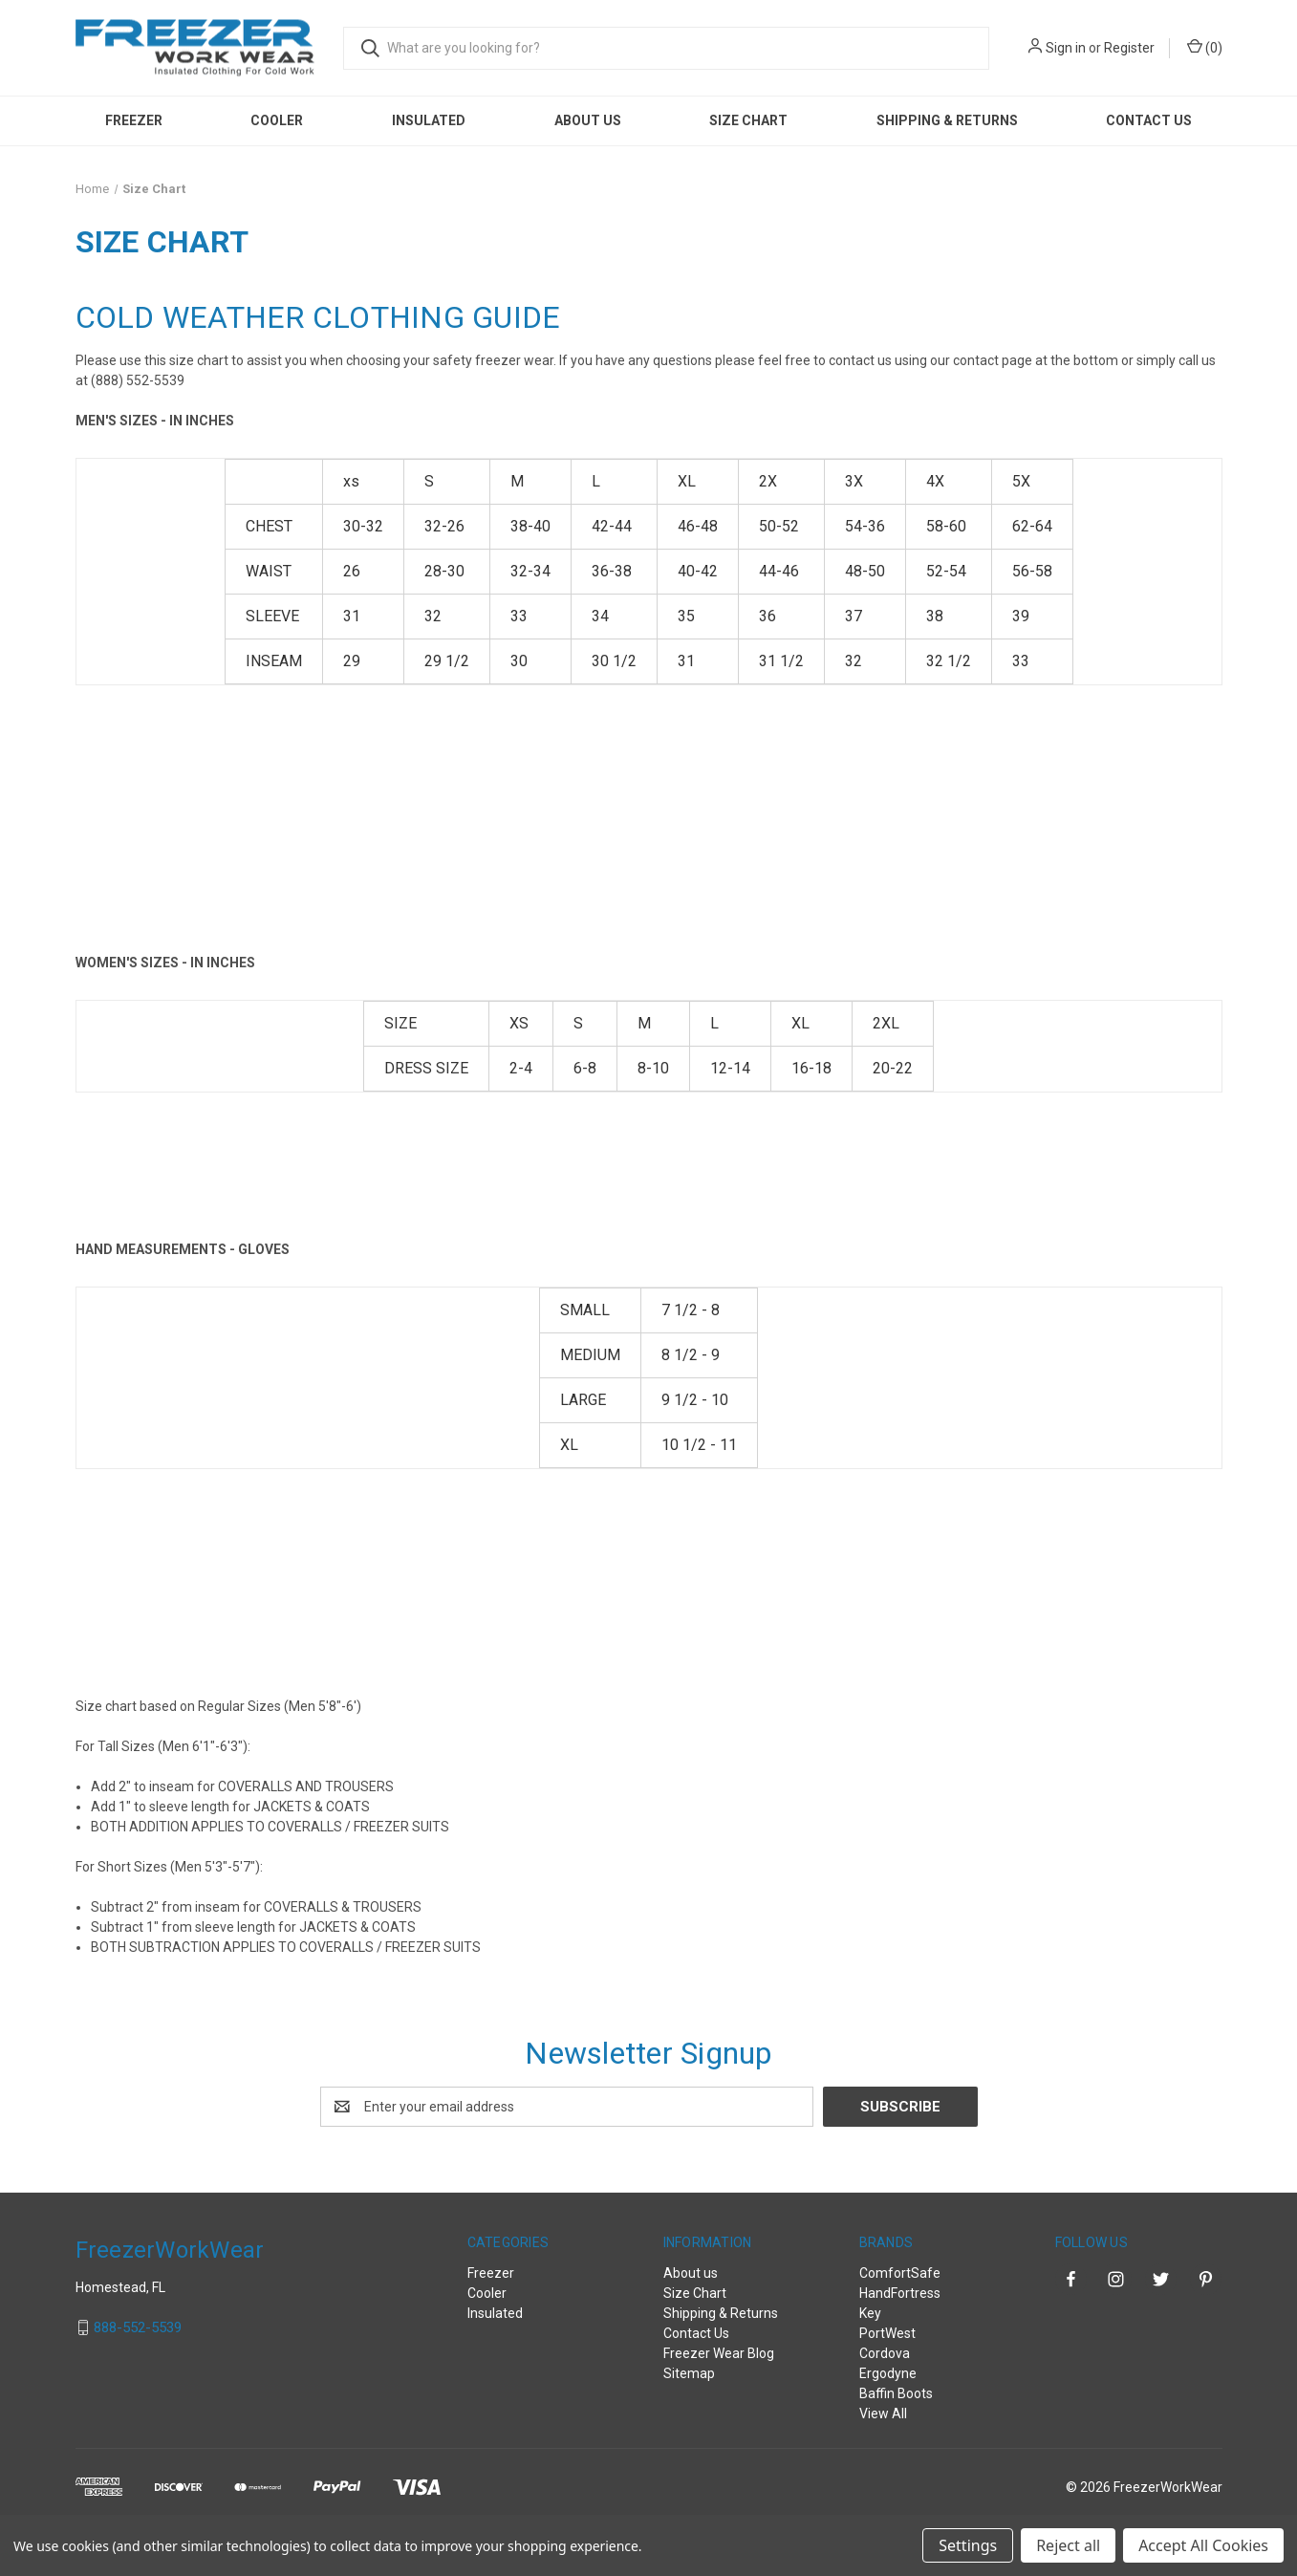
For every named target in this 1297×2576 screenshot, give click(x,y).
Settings (968, 2545)
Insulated (428, 120)
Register (1129, 47)
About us (587, 120)
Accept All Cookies (1203, 2545)
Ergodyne (888, 2373)
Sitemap (689, 2373)
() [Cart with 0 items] (1204, 46)
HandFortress (899, 2293)
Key (870, 2313)
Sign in (1066, 47)
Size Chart (748, 120)
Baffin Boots (896, 2393)
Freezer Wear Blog (718, 2353)
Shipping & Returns (947, 120)
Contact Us (1149, 120)
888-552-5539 (138, 2327)
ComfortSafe (899, 2273)
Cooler (276, 120)
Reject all (1068, 2545)
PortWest (887, 2333)
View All (883, 2413)
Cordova (884, 2353)
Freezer (133, 120)
